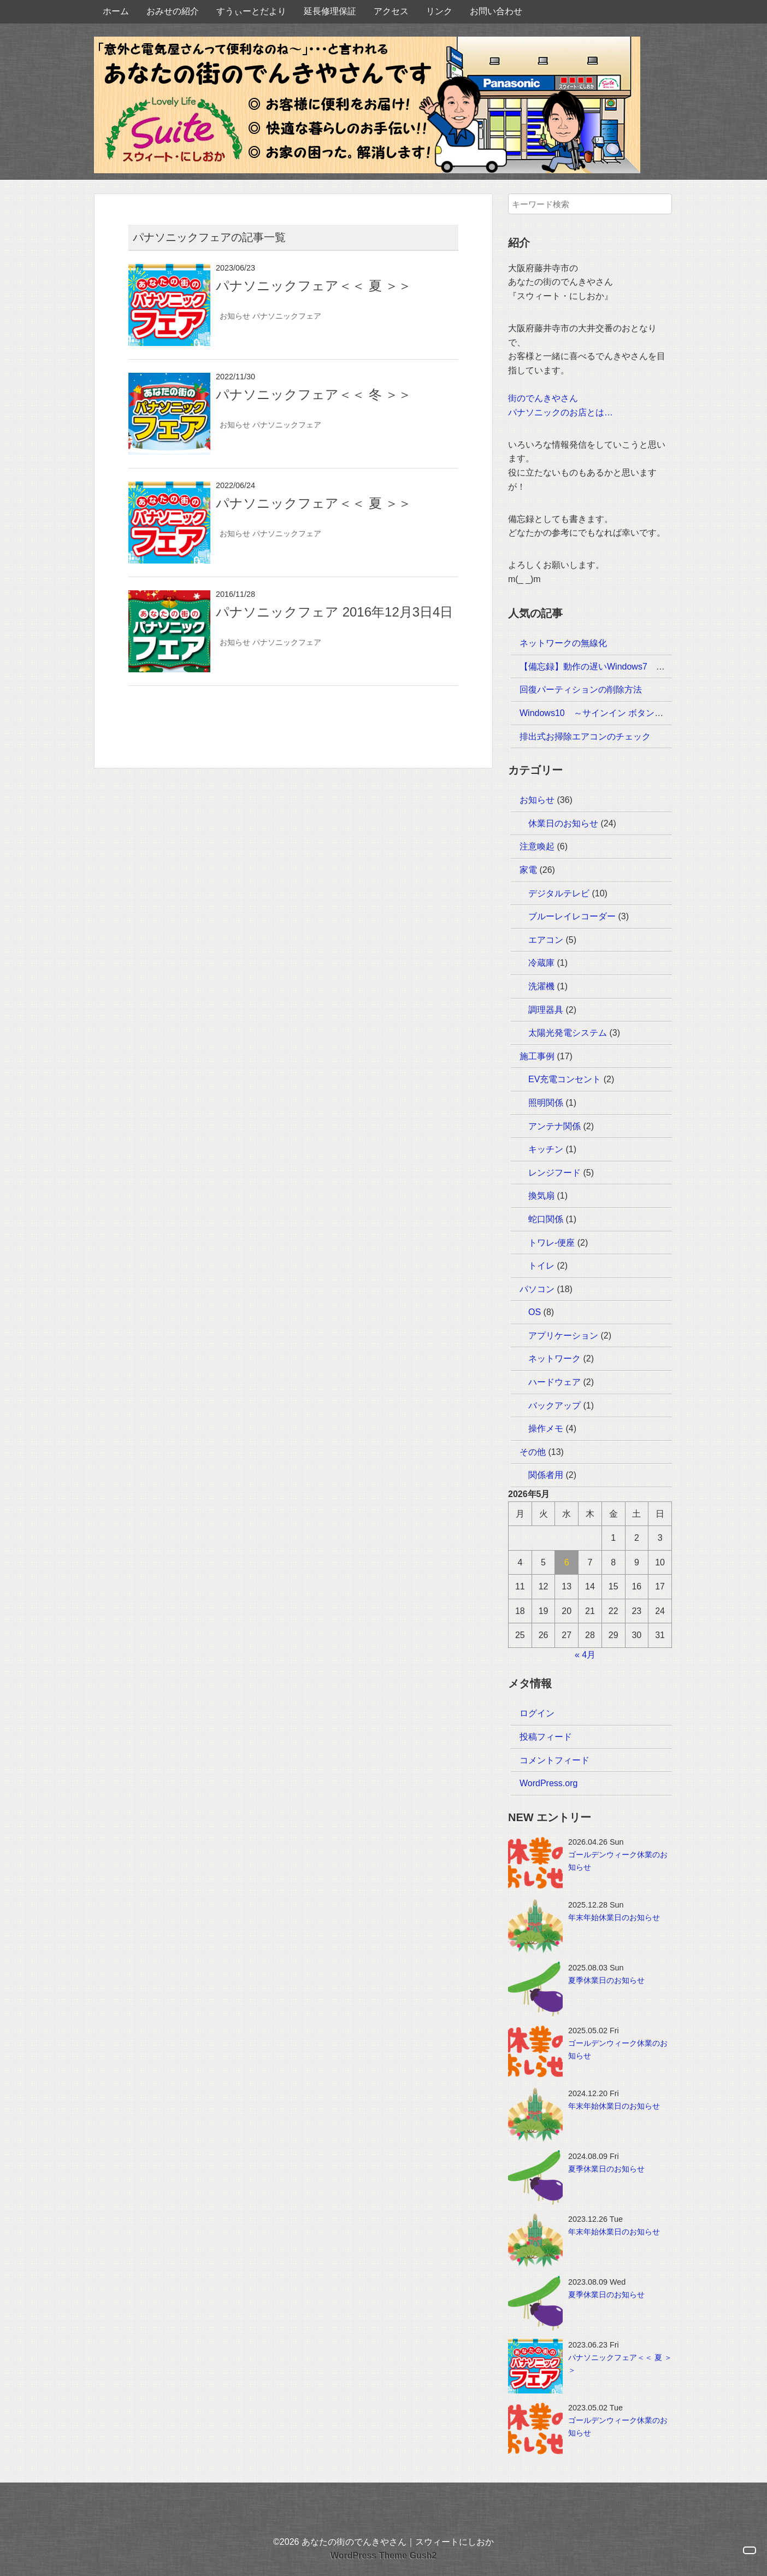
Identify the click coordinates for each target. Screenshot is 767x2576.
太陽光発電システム (567, 1032)
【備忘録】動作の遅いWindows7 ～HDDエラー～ (619, 666)
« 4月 (585, 1654)
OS (534, 1312)
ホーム (116, 11)
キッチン (545, 1149)
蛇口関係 (545, 1219)
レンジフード (554, 1172)
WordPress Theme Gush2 (383, 2555)
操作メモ (545, 1428)
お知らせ (235, 316)
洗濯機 (541, 986)
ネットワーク (554, 1358)
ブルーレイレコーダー (572, 916)
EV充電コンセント (564, 1079)
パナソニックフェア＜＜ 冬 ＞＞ (313, 394)
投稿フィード (546, 1736)
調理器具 (545, 1009)
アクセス (391, 11)
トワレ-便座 (551, 1242)
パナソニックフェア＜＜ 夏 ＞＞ (313, 285)
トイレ (541, 1265)
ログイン (537, 1713)
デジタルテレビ (558, 893)
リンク (439, 11)
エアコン (545, 939)
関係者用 (545, 1475)
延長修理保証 (330, 11)
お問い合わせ (496, 11)
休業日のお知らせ (563, 823)
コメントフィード (554, 1760)
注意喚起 (537, 846)
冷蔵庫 (541, 962)
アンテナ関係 (554, 1126)
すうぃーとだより (251, 11)
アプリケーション (563, 1335)
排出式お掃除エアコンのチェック (585, 736)
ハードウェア (554, 1382)
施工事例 (537, 1056)
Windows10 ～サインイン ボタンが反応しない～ (618, 713)
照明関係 (545, 1102)
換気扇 (541, 1195)
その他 (533, 1452)
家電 (528, 870)
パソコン (537, 1289)
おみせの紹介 (172, 11)
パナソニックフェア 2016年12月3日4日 (334, 612)
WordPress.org (548, 1783)
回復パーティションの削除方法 (581, 689)
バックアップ (554, 1405)
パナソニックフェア (286, 316)
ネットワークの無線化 (563, 643)
